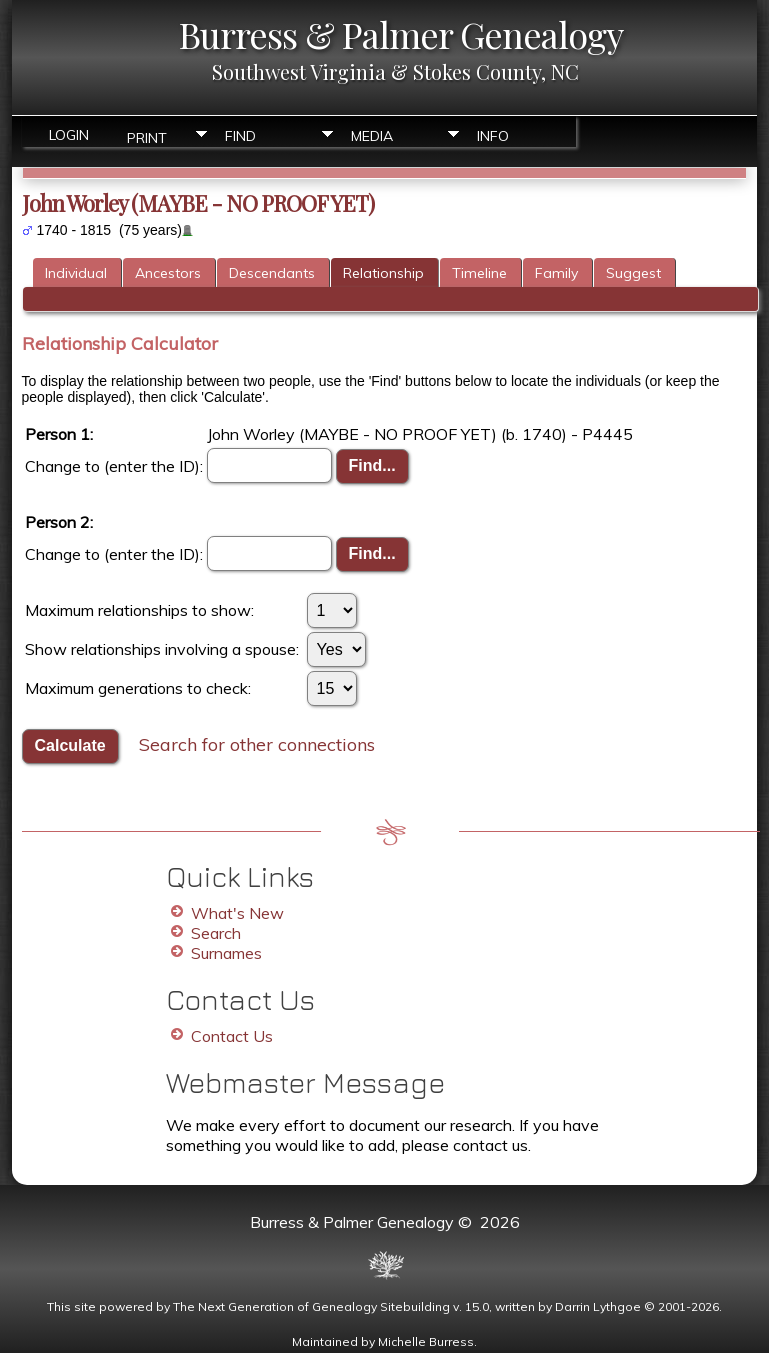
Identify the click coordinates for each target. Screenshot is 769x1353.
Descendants (272, 273)
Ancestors (168, 273)
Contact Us (232, 1036)
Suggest (633, 273)
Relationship (383, 273)
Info (493, 136)
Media (372, 136)
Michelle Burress (426, 1341)
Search (216, 933)
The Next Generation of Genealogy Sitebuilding (311, 1306)
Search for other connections (257, 743)
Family (556, 273)
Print (147, 136)
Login (69, 135)
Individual (76, 273)
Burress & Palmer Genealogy (401, 34)
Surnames (226, 953)
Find (240, 136)
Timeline (479, 273)
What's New (237, 913)
